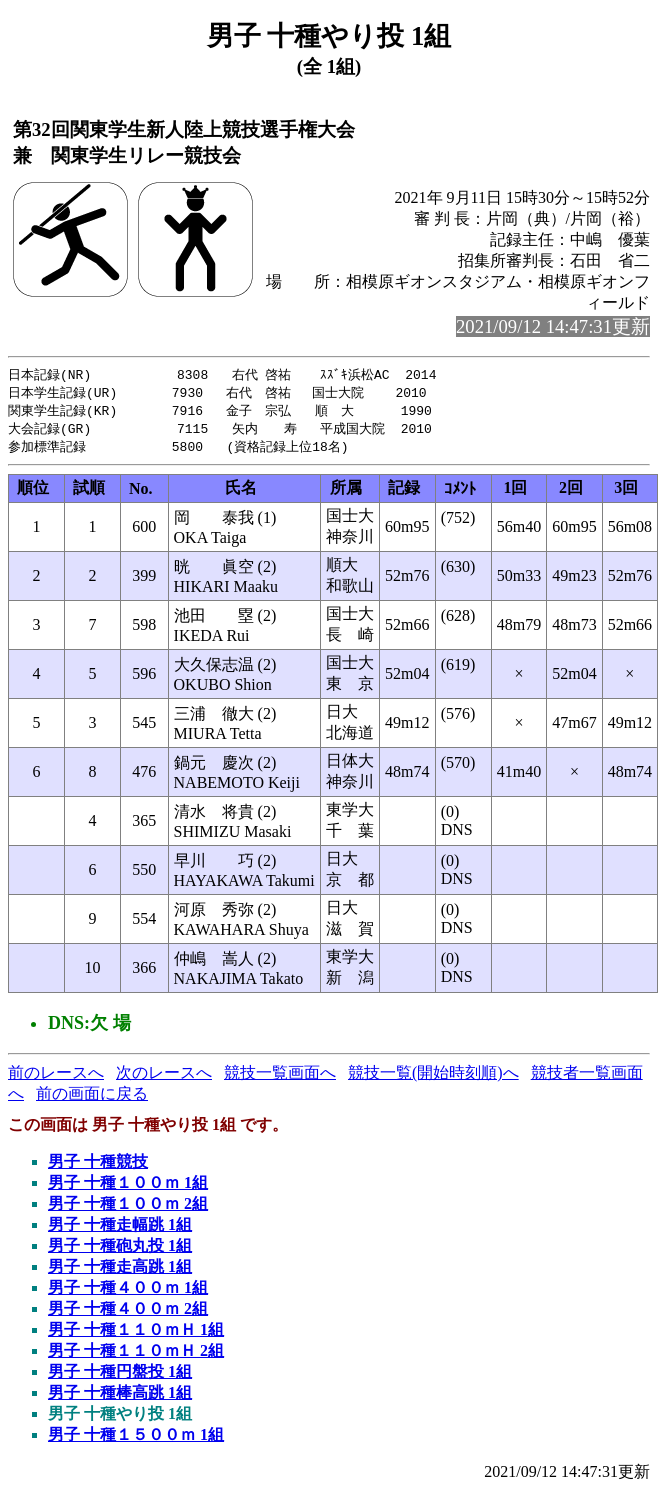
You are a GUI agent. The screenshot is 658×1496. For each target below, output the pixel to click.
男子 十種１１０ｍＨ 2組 (136, 1355)
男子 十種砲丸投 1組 (120, 1250)
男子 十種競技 (98, 1166)
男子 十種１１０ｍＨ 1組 (136, 1334)
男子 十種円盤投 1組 (120, 1376)
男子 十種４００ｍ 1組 (128, 1292)
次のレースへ (164, 1077)
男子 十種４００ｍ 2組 (128, 1313)
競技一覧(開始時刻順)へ (433, 1077)
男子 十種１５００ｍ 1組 (136, 1439)
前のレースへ (56, 1077)
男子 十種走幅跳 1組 (120, 1229)
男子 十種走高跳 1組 (120, 1271)
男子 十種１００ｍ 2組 (128, 1208)
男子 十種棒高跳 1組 (120, 1397)
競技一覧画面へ (280, 1077)
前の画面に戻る (92, 1098)
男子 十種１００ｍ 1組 (128, 1187)
